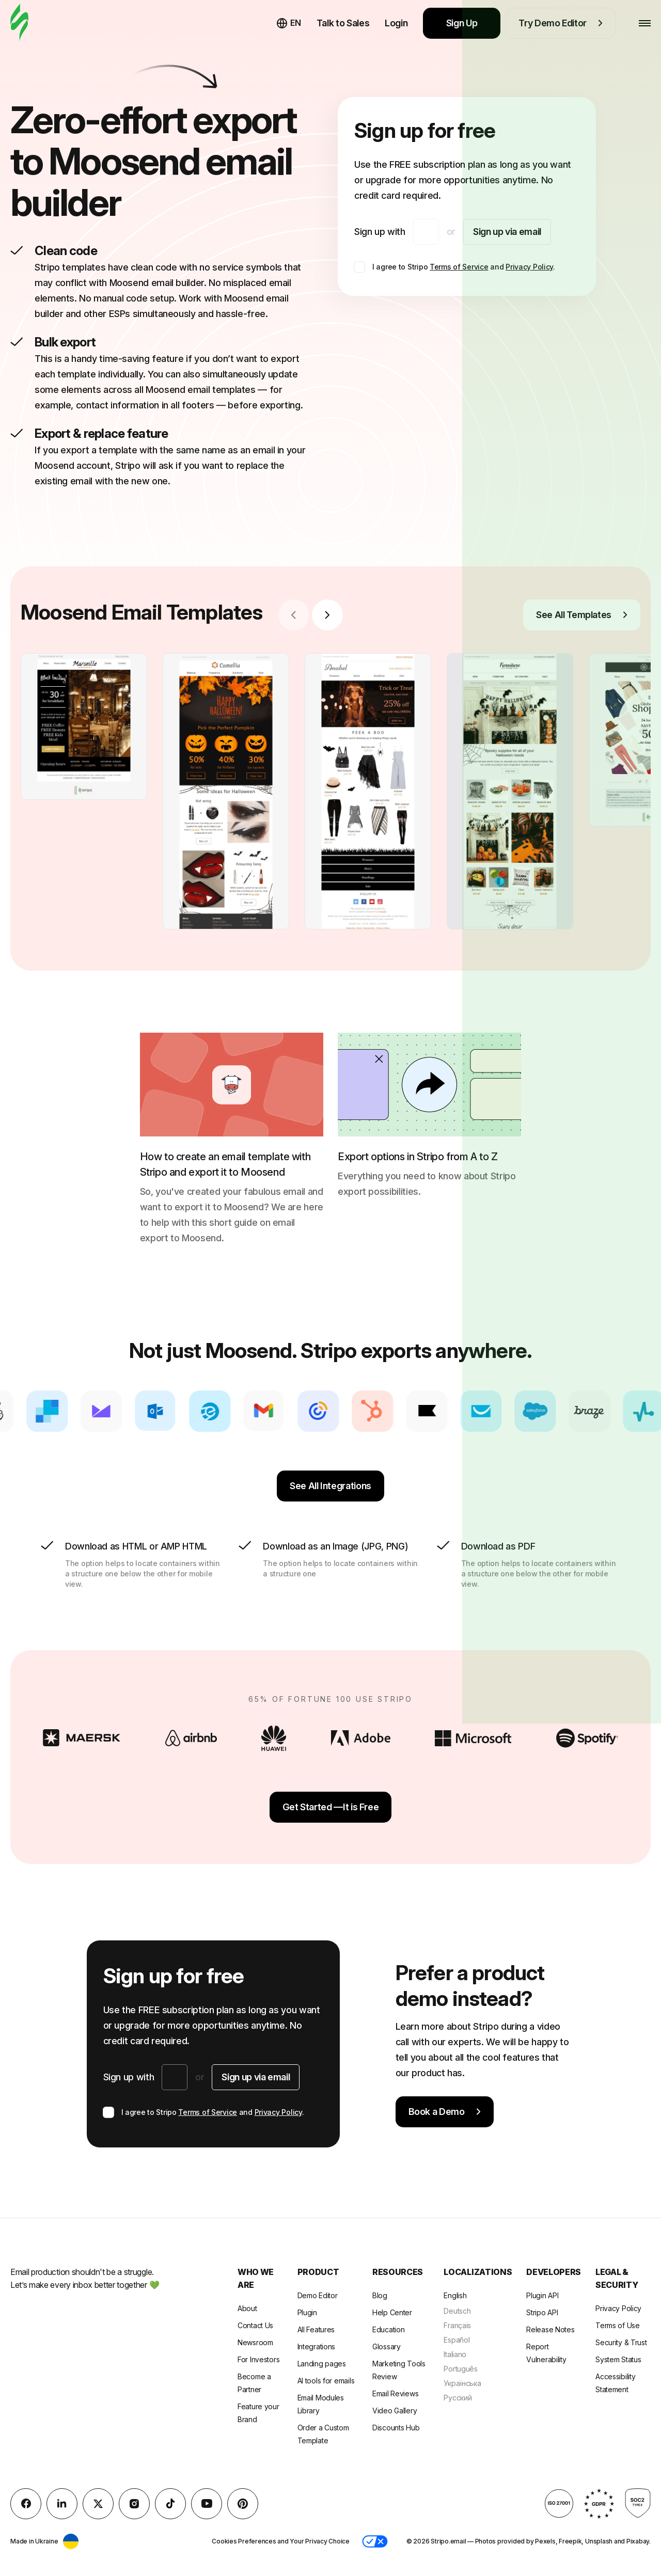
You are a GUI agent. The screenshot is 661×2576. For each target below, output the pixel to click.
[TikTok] (170, 2503)
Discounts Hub (395, 2427)
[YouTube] (206, 2503)
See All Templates (581, 614)
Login (396, 23)
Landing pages (321, 2363)
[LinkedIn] (61, 2503)
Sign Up (462, 23)
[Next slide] (327, 614)
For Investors (258, 2359)
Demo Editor (317, 2295)
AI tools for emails (326, 2380)
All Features (316, 2329)
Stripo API (542, 2312)
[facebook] (25, 2503)
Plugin (307, 2312)
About (247, 2308)
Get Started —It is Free (330, 1806)
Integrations (316, 2346)
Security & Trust (621, 2342)
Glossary (386, 2346)
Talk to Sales (343, 23)
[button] (375, 2541)
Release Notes (550, 2329)
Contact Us (255, 2325)
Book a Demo (444, 2111)
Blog (379, 2295)
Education (388, 2329)
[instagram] (134, 2503)
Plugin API (542, 2295)
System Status (618, 2359)
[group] (84, 726)
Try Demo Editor (560, 23)
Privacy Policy (529, 266)
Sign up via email (507, 231)
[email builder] (19, 23)
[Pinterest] (242, 2503)
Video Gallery (394, 2410)
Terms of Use (617, 2325)
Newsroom (255, 2342)
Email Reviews (395, 2393)
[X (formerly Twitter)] (98, 2503)
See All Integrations (330, 1485)
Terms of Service (459, 266)
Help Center (392, 2312)
